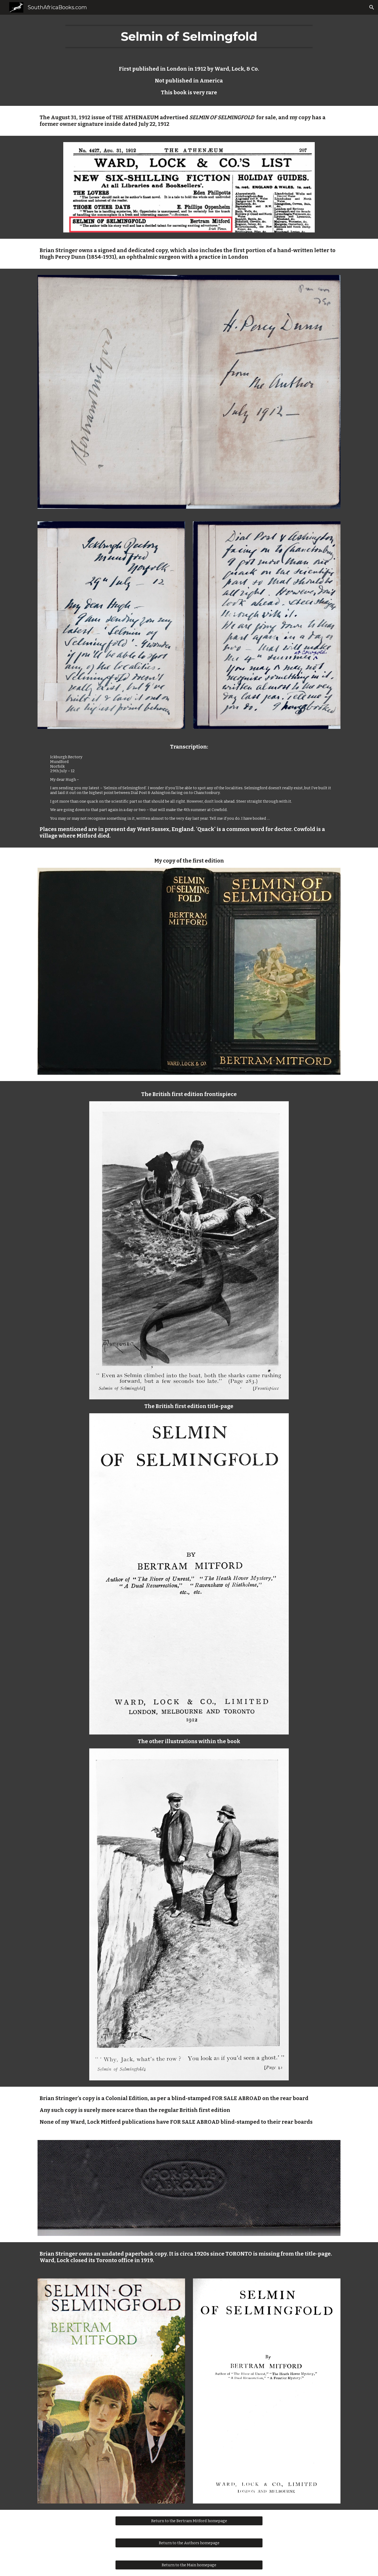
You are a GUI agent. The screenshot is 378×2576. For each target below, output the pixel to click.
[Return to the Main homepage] (189, 2565)
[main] (188, 36)
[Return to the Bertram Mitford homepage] (189, 2521)
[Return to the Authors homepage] (189, 2543)
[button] (371, 7)
